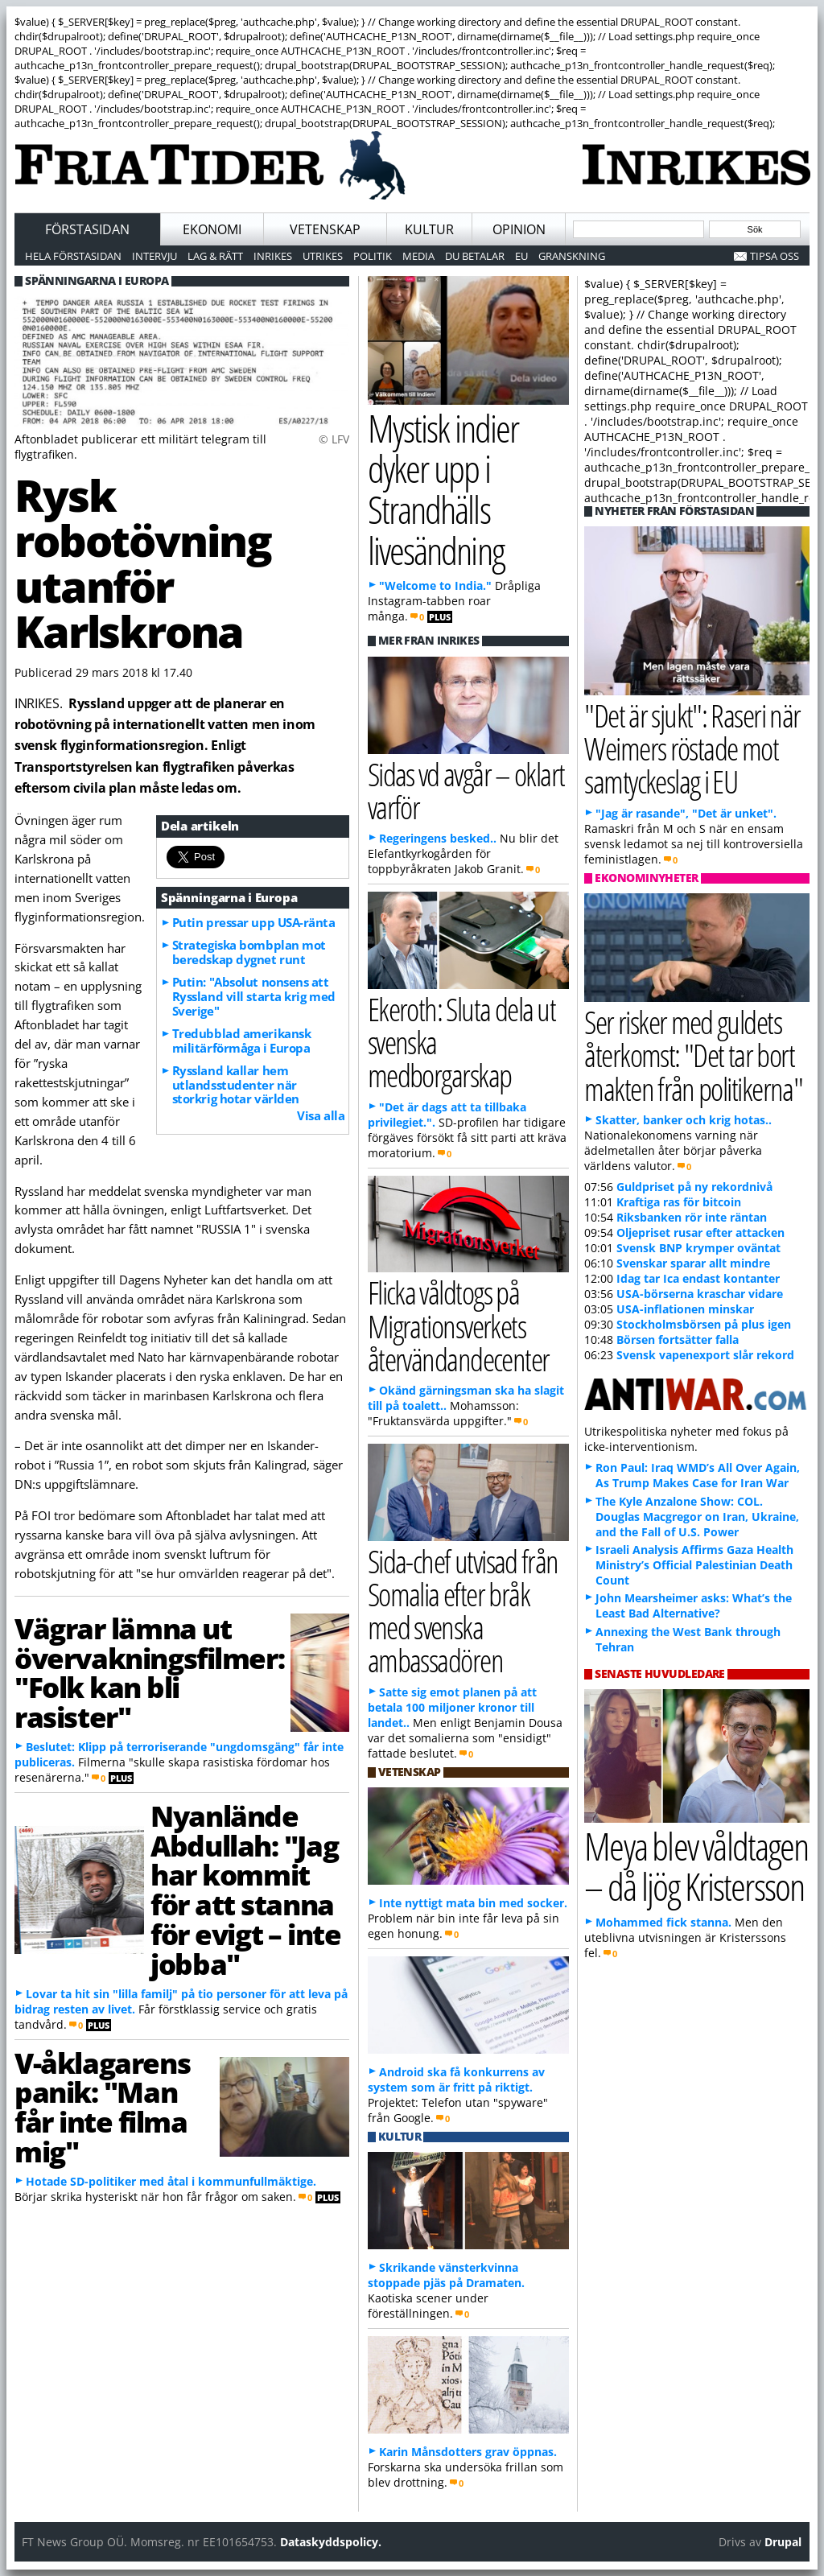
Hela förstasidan (73, 256)
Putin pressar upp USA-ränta (254, 922)
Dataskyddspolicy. (330, 2541)
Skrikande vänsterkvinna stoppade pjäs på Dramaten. (446, 2275)
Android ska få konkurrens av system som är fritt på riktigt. (456, 2079)
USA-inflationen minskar (685, 1309)
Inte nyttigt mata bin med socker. (473, 1902)
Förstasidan (87, 229)
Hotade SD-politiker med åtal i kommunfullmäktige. (171, 2181)
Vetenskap (325, 229)
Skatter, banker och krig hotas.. (683, 1119)
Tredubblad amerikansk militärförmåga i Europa (241, 1040)
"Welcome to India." (435, 585)
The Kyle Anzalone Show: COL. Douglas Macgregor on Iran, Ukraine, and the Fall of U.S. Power (697, 1516)
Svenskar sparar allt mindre (693, 1263)
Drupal (782, 2541)
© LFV (334, 439)
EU (521, 256)
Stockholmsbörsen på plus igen (703, 1324)
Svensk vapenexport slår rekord (705, 1354)
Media (418, 256)
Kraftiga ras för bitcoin (678, 1202)
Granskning (571, 256)
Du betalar (475, 256)
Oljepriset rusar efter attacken (700, 1232)
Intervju (154, 256)
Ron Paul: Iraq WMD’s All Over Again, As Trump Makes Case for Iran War (697, 1475)
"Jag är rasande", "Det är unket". (686, 813)
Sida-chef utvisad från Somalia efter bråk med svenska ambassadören (463, 1610)
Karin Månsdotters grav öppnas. (468, 2451)
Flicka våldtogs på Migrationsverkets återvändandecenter (459, 1325)
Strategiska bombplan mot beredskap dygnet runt (249, 952)
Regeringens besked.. (437, 838)
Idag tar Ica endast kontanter (698, 1278)
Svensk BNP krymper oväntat (698, 1247)
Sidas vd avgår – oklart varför (466, 790)
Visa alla (320, 1115)
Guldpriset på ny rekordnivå (694, 1186)
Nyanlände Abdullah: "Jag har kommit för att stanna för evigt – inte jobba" (245, 1889)
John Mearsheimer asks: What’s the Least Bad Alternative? (693, 1605)
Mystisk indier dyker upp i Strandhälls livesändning (443, 489)
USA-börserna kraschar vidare (699, 1293)
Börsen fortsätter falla (677, 1339)
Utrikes (323, 256)
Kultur (429, 229)
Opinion (519, 229)
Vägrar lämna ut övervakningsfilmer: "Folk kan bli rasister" (149, 1672)
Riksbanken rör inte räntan (691, 1217)
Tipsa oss (774, 256)
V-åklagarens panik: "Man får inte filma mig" (102, 2106)
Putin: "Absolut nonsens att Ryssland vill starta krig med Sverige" (254, 996)
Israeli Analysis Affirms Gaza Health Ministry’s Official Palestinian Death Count (694, 1565)
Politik (372, 256)
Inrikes (272, 256)
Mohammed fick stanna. (663, 1922)
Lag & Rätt (215, 256)
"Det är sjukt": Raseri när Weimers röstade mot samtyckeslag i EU (692, 748)
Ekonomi (212, 229)
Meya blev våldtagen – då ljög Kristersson (696, 1866)
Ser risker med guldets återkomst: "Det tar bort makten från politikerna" (693, 1054)
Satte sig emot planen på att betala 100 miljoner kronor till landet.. (452, 1707)
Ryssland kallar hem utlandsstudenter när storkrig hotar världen (235, 1084)
